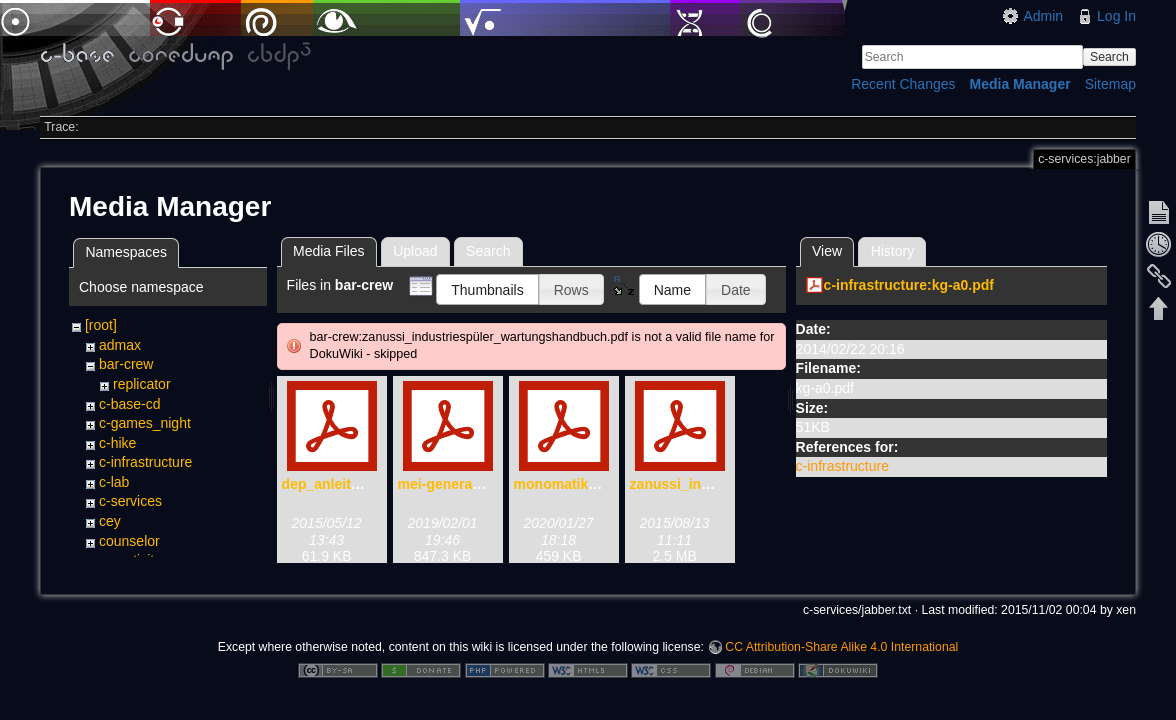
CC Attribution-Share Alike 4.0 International (841, 646)
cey (110, 521)
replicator (142, 384)
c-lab (114, 482)
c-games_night (145, 423)
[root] (101, 325)
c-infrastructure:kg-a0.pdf (909, 285)
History (893, 251)
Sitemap (1110, 84)
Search (1109, 57)
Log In (1116, 16)
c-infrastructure (145, 462)
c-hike (117, 443)
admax (120, 345)
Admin (1043, 16)
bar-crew (126, 364)
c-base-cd (129, 404)
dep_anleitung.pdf (342, 484)
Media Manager (1020, 84)
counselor (129, 541)
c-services (130, 501)
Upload (415, 251)
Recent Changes (903, 84)
